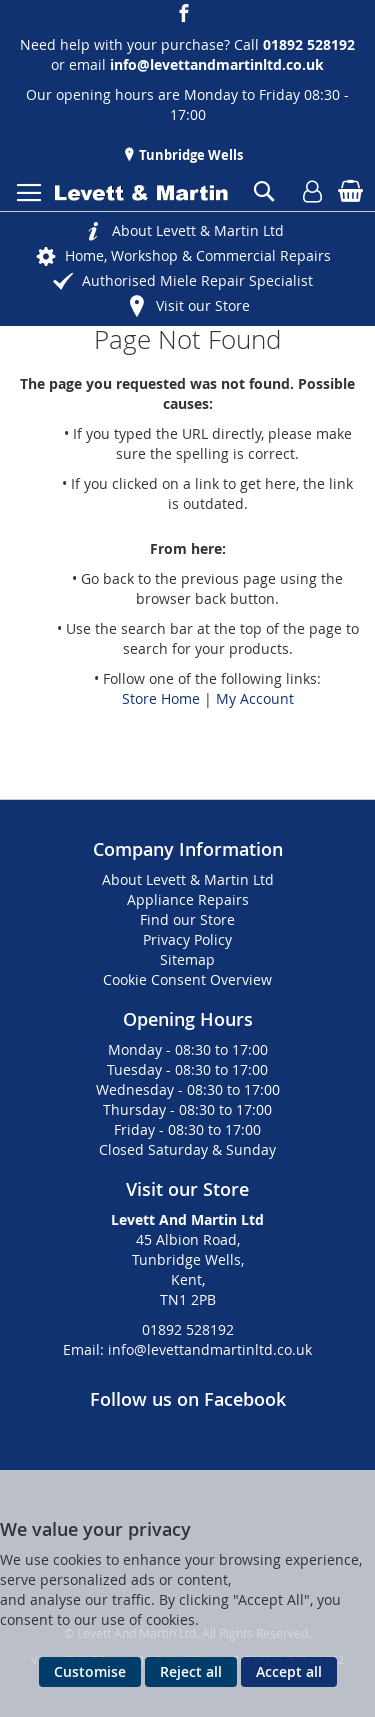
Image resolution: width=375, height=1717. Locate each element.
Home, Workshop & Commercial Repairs (198, 255)
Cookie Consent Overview (187, 979)
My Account (255, 698)
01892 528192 (188, 1329)
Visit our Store (203, 305)
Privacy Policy (187, 939)
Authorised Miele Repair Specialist (197, 280)
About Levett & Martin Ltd (198, 230)
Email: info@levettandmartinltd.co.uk (187, 1349)
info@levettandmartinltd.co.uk (217, 64)
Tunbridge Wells (189, 155)
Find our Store (187, 919)
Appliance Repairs (188, 899)
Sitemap (187, 959)
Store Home (161, 698)
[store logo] (141, 193)
